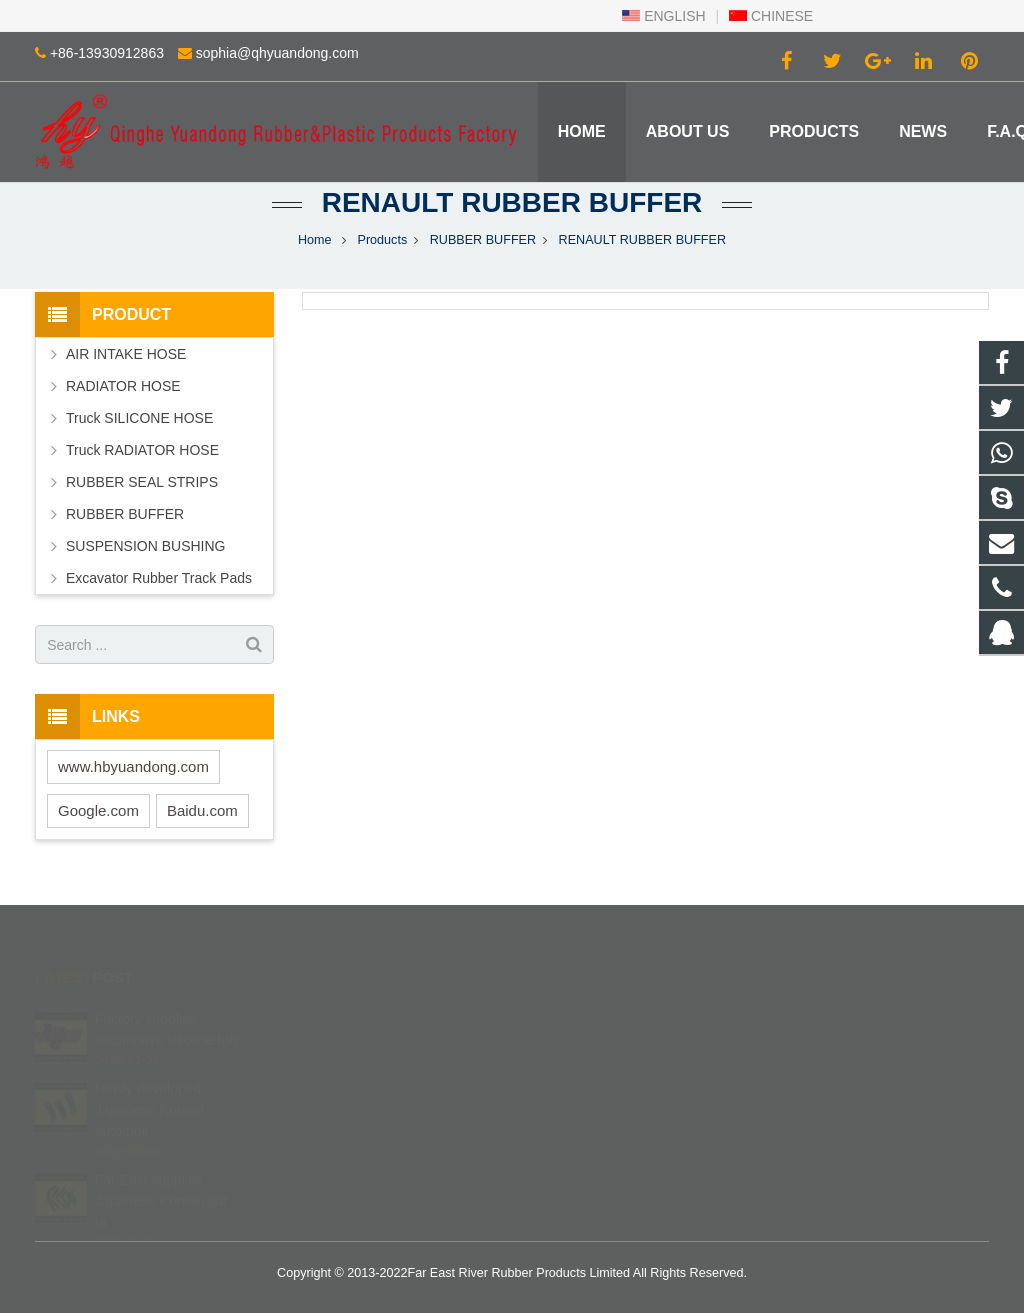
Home (315, 240)
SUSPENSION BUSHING (145, 546)
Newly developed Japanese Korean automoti (150, 1084)
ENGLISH (663, 16)
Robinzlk (572, 1133)
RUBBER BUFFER (483, 240)
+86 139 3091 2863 (602, 1046)
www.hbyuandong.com (133, 766)
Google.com (98, 810)
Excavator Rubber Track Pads (159, 578)
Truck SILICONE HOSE (139, 418)
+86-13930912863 (107, 53)
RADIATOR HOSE (123, 386)
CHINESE (771, 16)
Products (383, 240)
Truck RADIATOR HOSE (142, 450)
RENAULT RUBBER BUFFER (512, 202)
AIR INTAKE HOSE (126, 354)
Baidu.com (202, 810)
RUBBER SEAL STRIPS (142, 482)
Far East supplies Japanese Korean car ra (161, 1175)
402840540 (581, 1017)
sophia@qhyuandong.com (277, 53)
